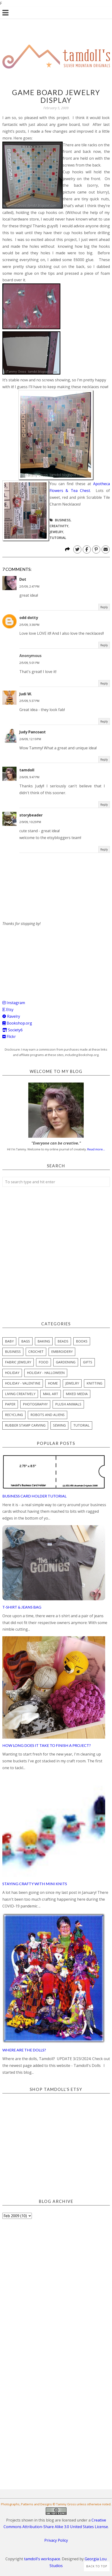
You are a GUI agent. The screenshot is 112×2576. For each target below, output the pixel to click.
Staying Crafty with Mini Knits (34, 1883)
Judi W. (25, 693)
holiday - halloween (46, 1372)
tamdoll (26, 770)
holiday (12, 1372)
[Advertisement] (37, 956)
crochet (36, 1351)
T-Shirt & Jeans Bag (21, 1607)
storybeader (31, 815)
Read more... (96, 1149)
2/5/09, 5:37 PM (29, 701)
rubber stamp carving (25, 1425)
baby (9, 1341)
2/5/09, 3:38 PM (29, 625)
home (53, 1383)
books (81, 1341)
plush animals (68, 1404)
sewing (59, 1425)
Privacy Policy (56, 2540)
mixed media (77, 1394)
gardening (65, 1362)
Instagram (13, 1002)
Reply (104, 607)
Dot (22, 579)
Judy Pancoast (32, 732)
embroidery (62, 1351)
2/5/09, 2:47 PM (29, 586)
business (63, 520)
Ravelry (11, 1016)
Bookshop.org (17, 1023)
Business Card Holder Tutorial (34, 1496)
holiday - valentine (22, 1383)
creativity (59, 526)
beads (63, 1341)
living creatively (20, 1394)
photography (35, 1404)
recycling (14, 1414)
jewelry (56, 532)
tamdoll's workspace (42, 2558)
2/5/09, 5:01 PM (29, 663)
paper (10, 1404)
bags (25, 1341)
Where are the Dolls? (24, 2050)
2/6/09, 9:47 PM (29, 777)
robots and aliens (47, 1414)
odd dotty (28, 617)
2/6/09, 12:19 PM (30, 739)
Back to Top (96, 2566)
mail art (50, 1394)
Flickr (9, 1036)
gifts (87, 1362)
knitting (94, 1383)
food (43, 1362)
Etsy (7, 1009)
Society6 (12, 1030)
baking (43, 1341)
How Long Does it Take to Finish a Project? (46, 1745)
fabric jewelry (18, 1362)
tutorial (58, 537)
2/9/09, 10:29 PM (30, 822)
